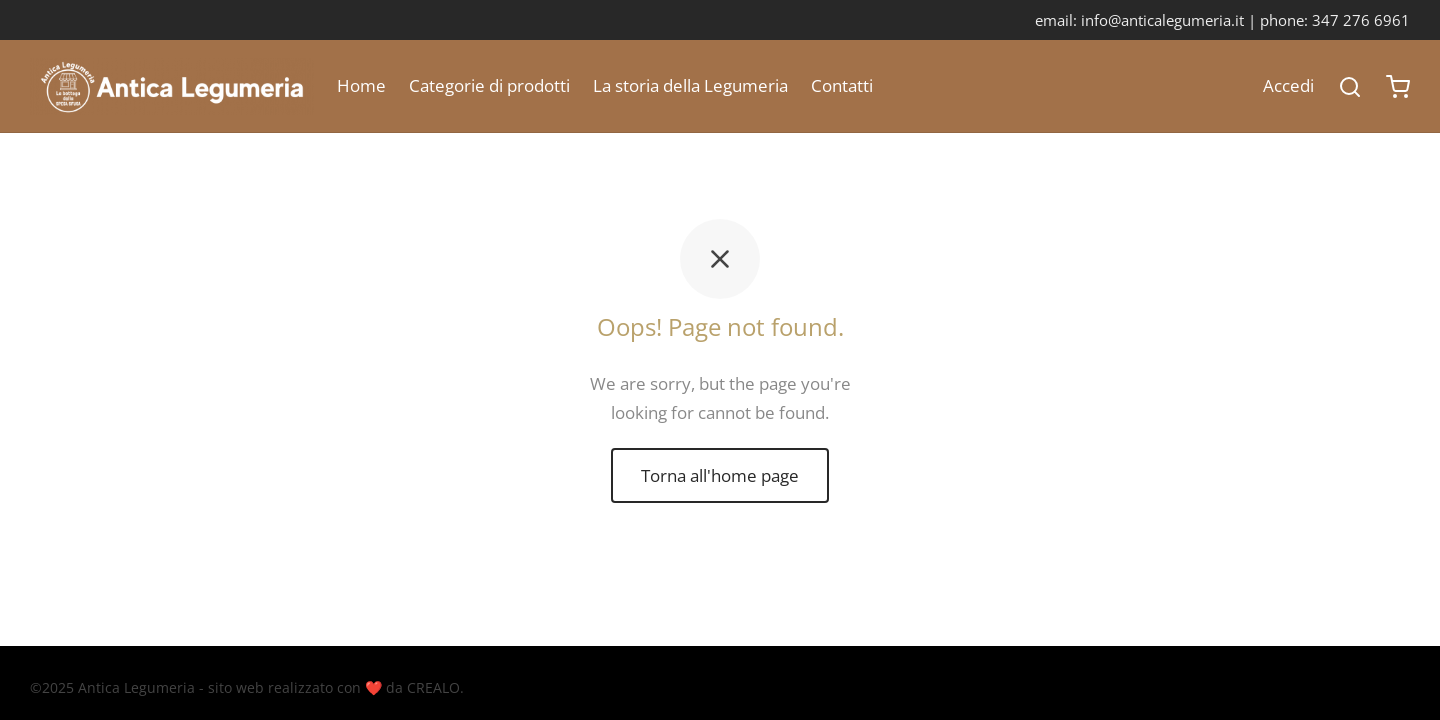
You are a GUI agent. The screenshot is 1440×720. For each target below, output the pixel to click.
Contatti (842, 85)
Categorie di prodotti (489, 85)
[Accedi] (1288, 86)
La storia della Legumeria (690, 85)
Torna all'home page (720, 475)
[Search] (1350, 87)
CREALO (433, 687)
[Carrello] (1398, 87)
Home (361, 85)
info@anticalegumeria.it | (1170, 20)
